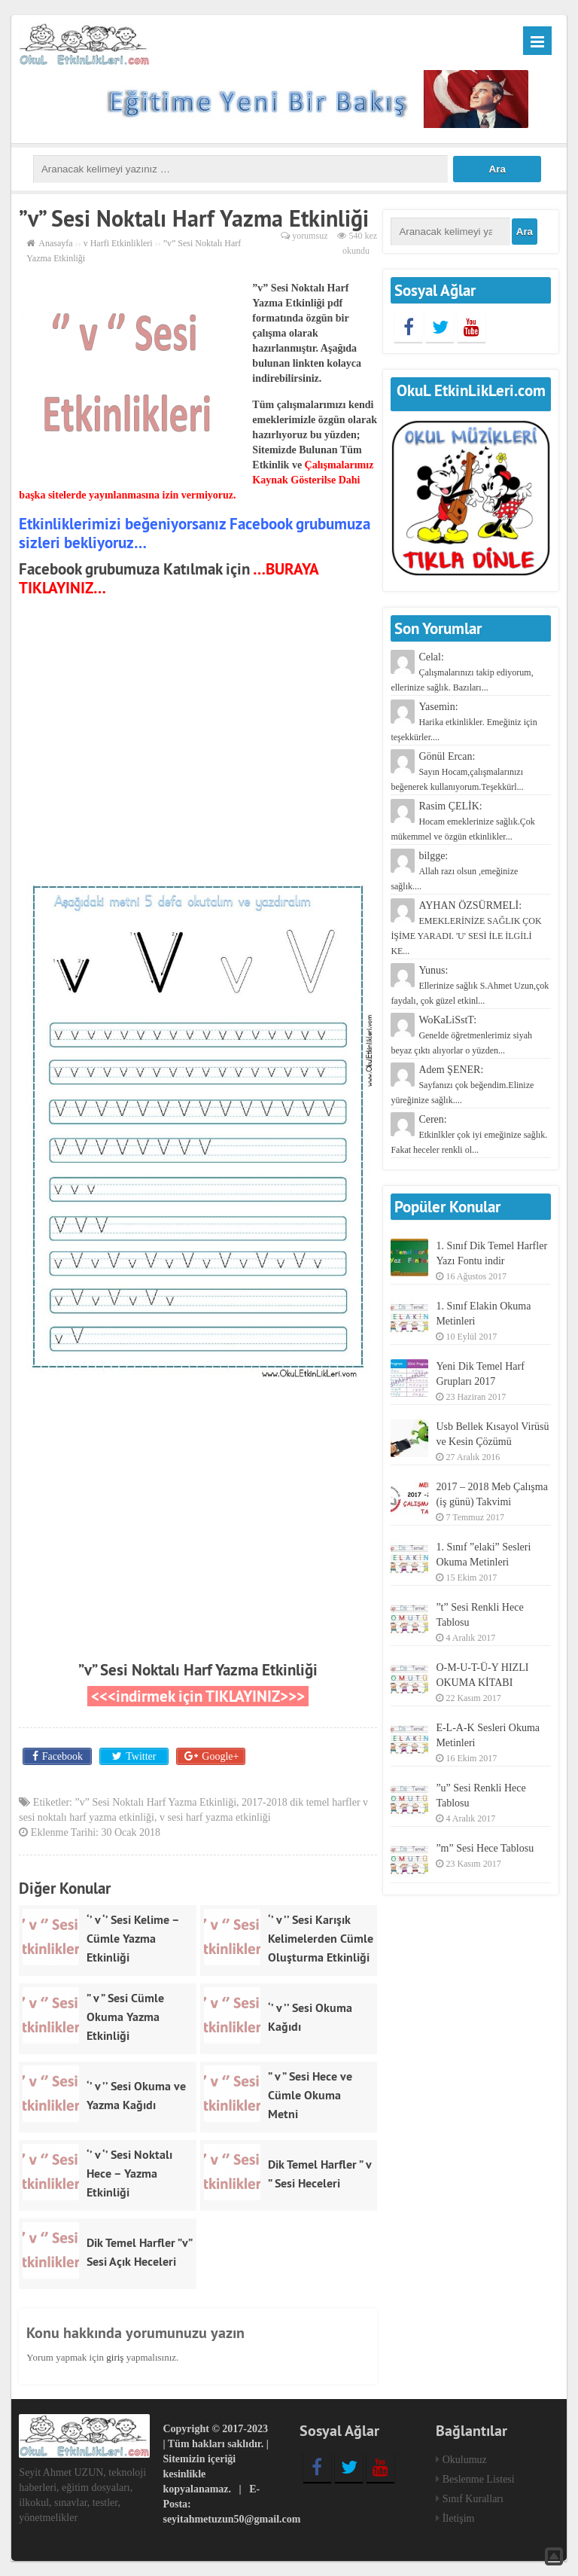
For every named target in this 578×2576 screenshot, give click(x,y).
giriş (114, 2357)
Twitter (141, 1756)
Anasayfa (55, 243)
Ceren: (469, 1134)
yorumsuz (309, 235)
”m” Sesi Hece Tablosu (485, 1848)
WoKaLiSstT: (461, 1035)
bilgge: (454, 871)
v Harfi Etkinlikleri (118, 243)
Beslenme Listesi (479, 2479)
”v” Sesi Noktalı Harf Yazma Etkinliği (198, 1670)
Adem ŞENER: (462, 1084)
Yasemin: (464, 721)
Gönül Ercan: (457, 771)
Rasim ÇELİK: (462, 821)
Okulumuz (465, 2459)
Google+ (220, 1756)
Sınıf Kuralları (473, 2498)
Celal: (462, 672)
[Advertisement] (198, 740)
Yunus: (470, 985)
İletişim (459, 2518)
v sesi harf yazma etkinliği (215, 1817)
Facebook (62, 1756)
